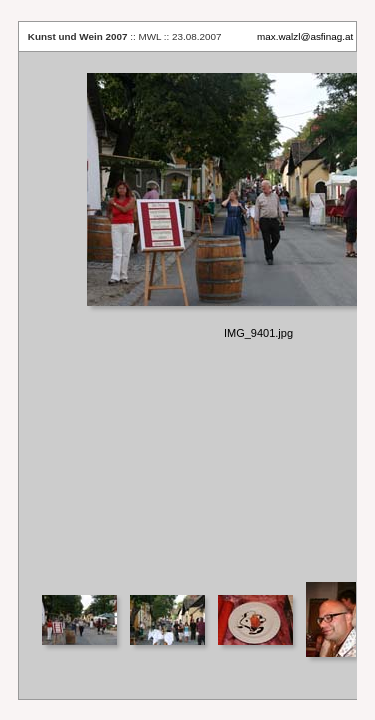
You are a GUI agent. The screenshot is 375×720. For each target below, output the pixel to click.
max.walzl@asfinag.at (305, 36)
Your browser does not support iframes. (188, 315)
